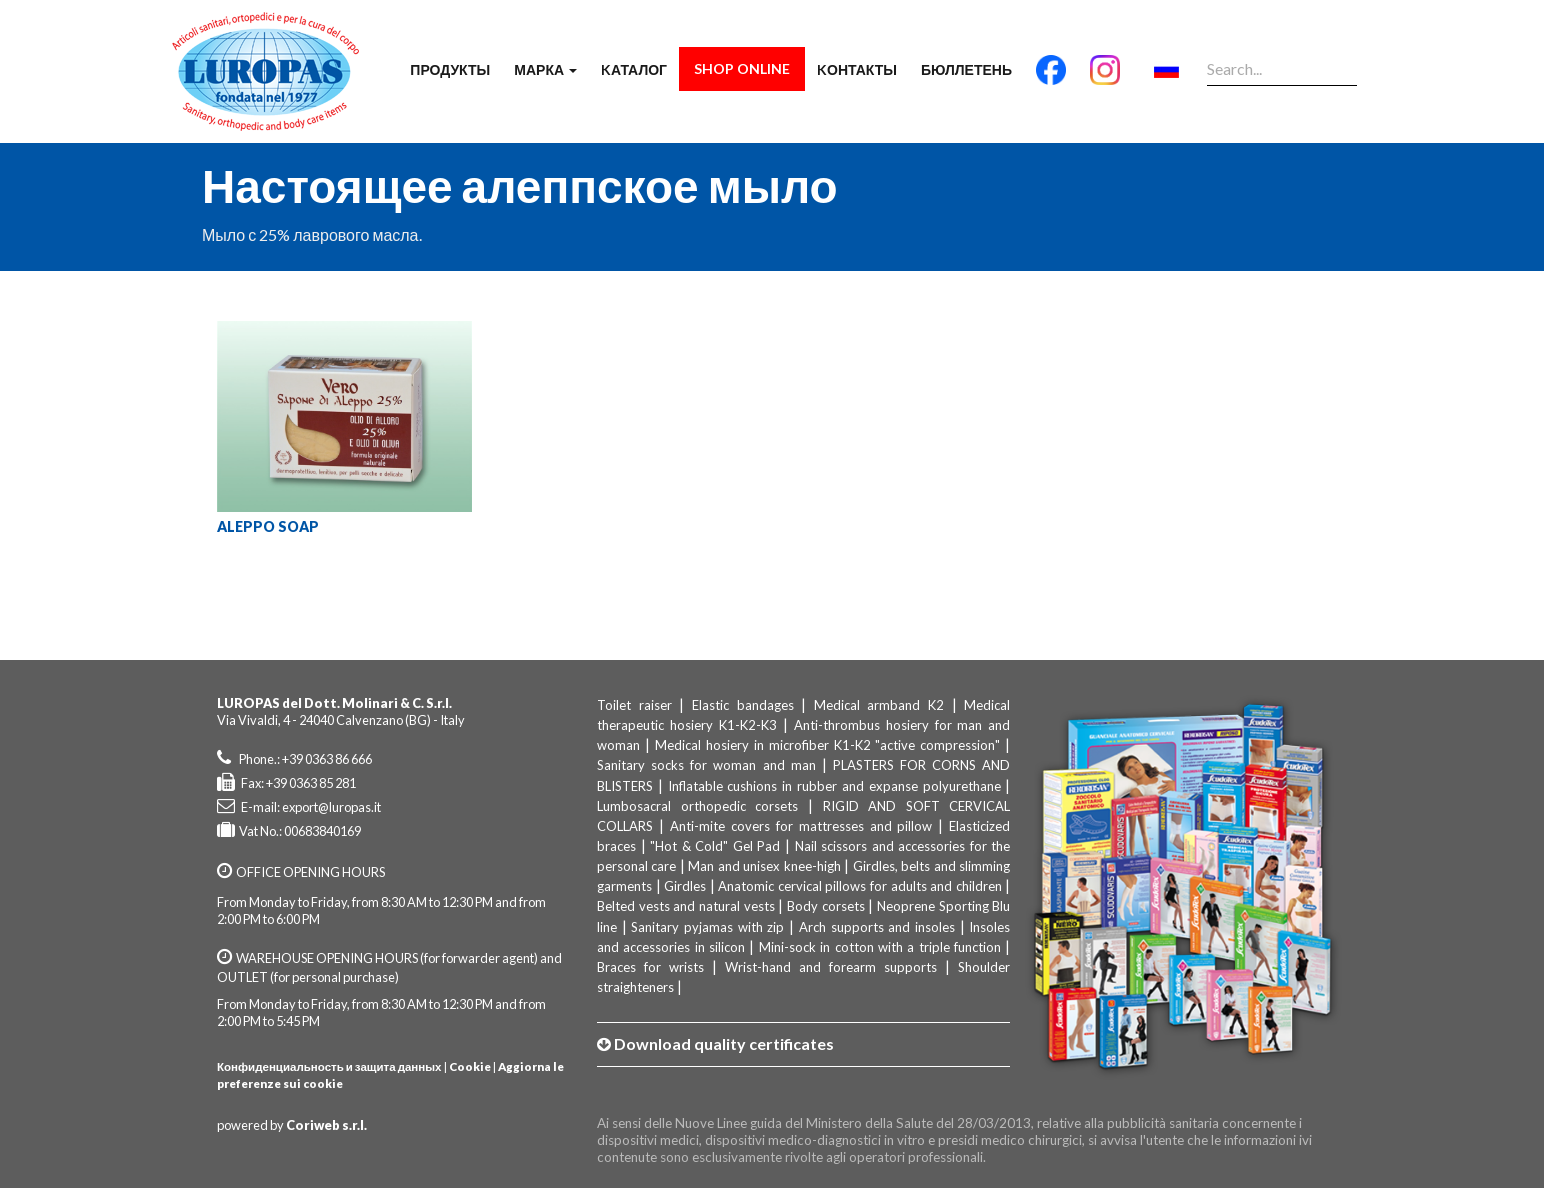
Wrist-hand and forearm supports (831, 967)
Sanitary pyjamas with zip (707, 927)
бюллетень (966, 69)
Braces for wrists (650, 967)
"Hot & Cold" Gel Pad (715, 846)
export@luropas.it (331, 807)
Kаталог (634, 69)
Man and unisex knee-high (764, 866)
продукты (450, 69)
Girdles (685, 886)
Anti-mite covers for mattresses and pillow (801, 826)
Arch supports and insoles (877, 927)
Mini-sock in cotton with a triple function (880, 947)
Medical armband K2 (879, 705)
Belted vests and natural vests (686, 906)
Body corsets (826, 906)
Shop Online (742, 68)
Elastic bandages (743, 705)
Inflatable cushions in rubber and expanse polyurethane (834, 786)
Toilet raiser (634, 705)
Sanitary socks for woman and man (706, 765)
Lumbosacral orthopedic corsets (697, 806)
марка (545, 69)
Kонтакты (857, 69)
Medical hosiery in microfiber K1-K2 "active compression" (828, 745)
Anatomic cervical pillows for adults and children (859, 886)
